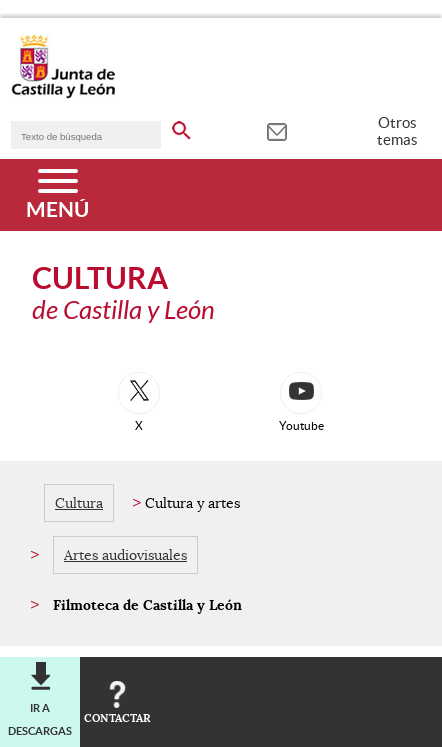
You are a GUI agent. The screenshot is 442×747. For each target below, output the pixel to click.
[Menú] (57, 195)
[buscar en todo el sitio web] (181, 127)
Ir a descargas (40, 719)
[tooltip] (276, 130)
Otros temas (397, 131)
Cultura (79, 503)
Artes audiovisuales (125, 555)
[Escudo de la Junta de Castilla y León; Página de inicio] (63, 94)
